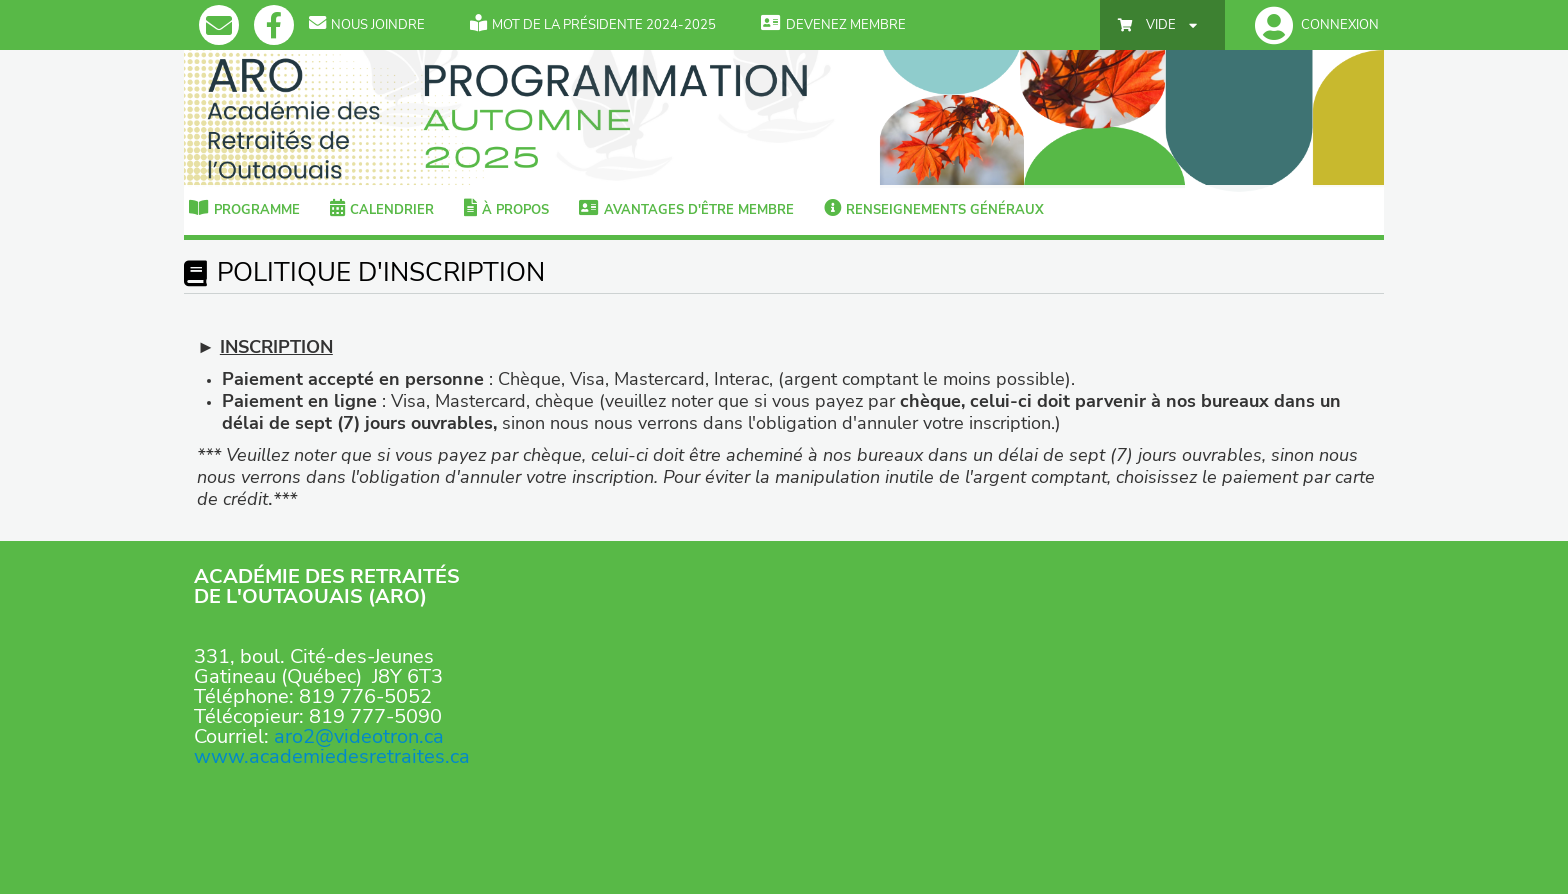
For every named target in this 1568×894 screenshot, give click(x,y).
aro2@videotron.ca (359, 736)
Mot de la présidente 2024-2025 (593, 25)
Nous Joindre (367, 25)
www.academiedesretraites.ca (332, 756)
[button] (1312, 25)
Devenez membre (833, 25)
